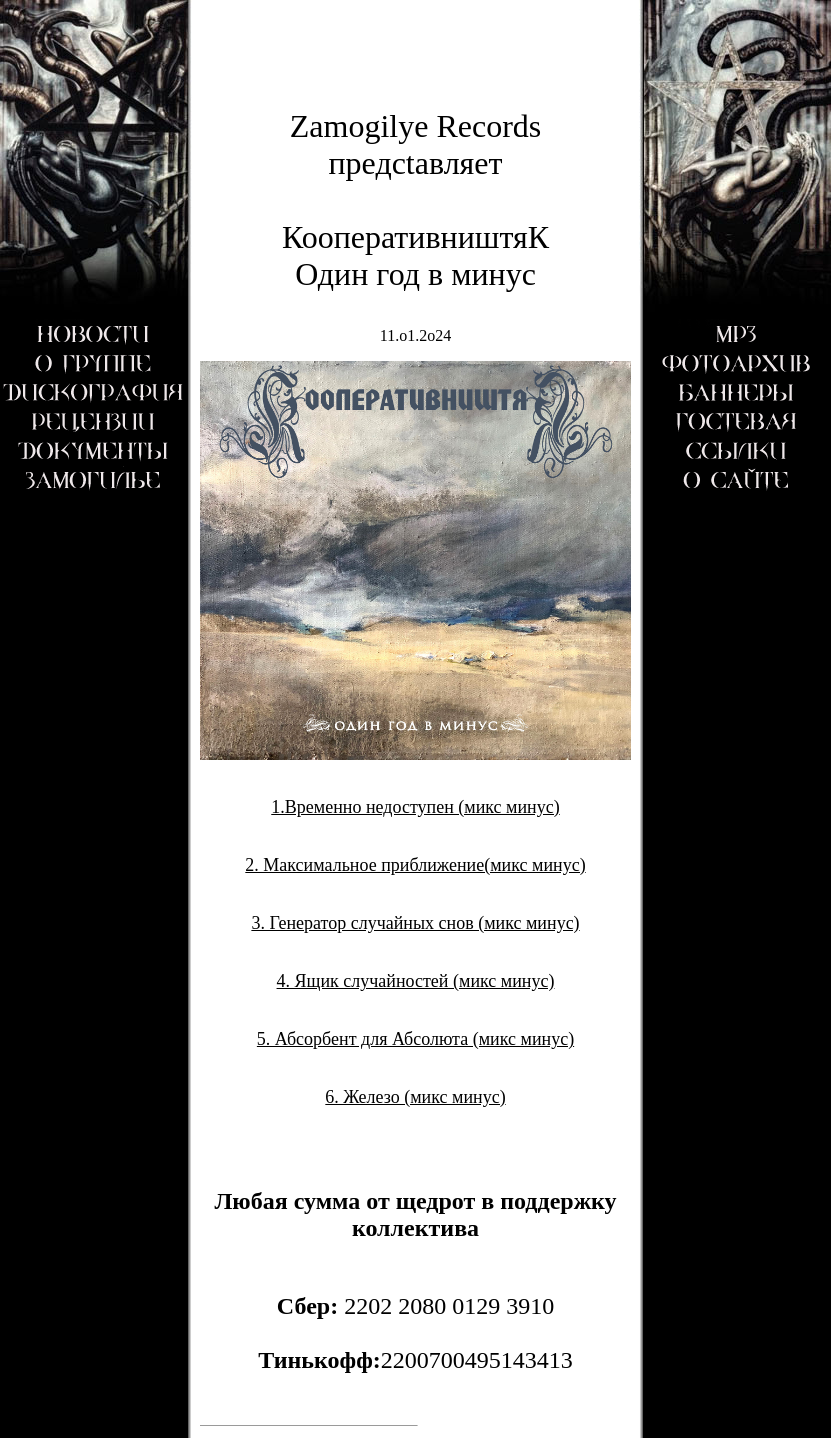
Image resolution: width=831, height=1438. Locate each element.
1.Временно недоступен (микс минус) (415, 807)
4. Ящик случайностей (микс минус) (416, 981)
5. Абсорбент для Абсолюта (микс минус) (415, 1039)
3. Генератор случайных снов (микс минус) (415, 923)
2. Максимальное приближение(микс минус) (415, 865)
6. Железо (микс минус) (415, 1097)
